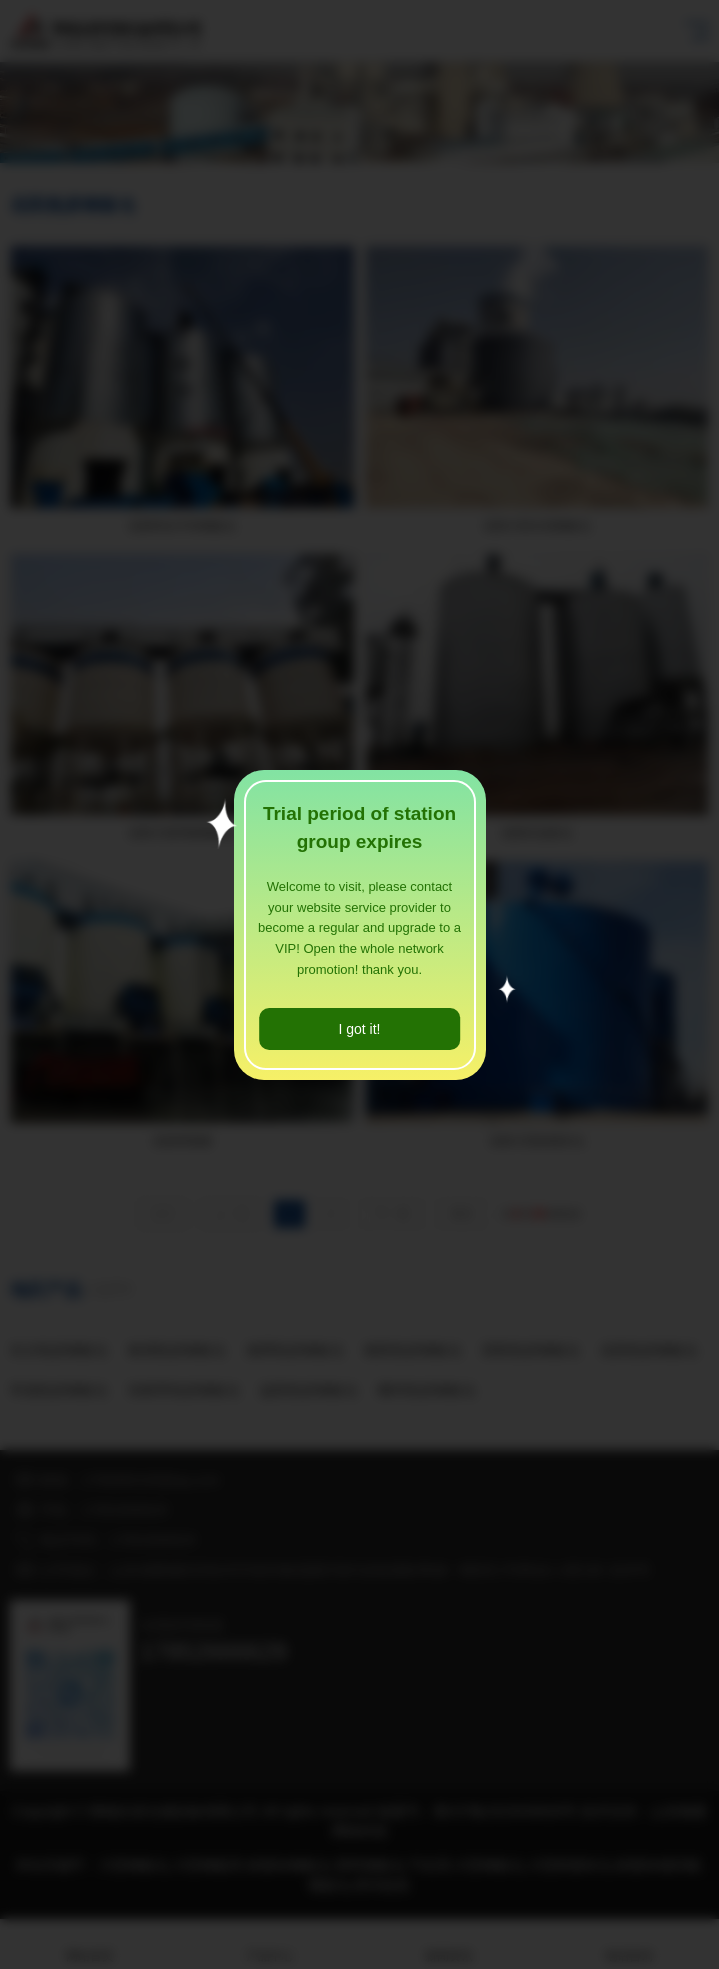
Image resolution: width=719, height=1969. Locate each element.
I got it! (359, 1029)
